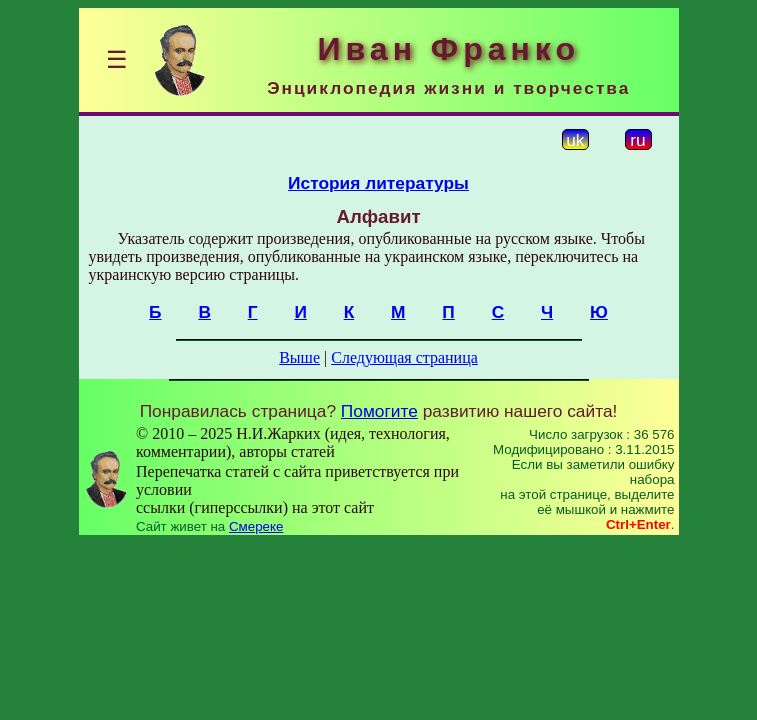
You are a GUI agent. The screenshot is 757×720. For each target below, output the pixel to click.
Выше (299, 357)
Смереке (256, 526)
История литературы (378, 183)
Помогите (379, 411)
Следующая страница (404, 357)
